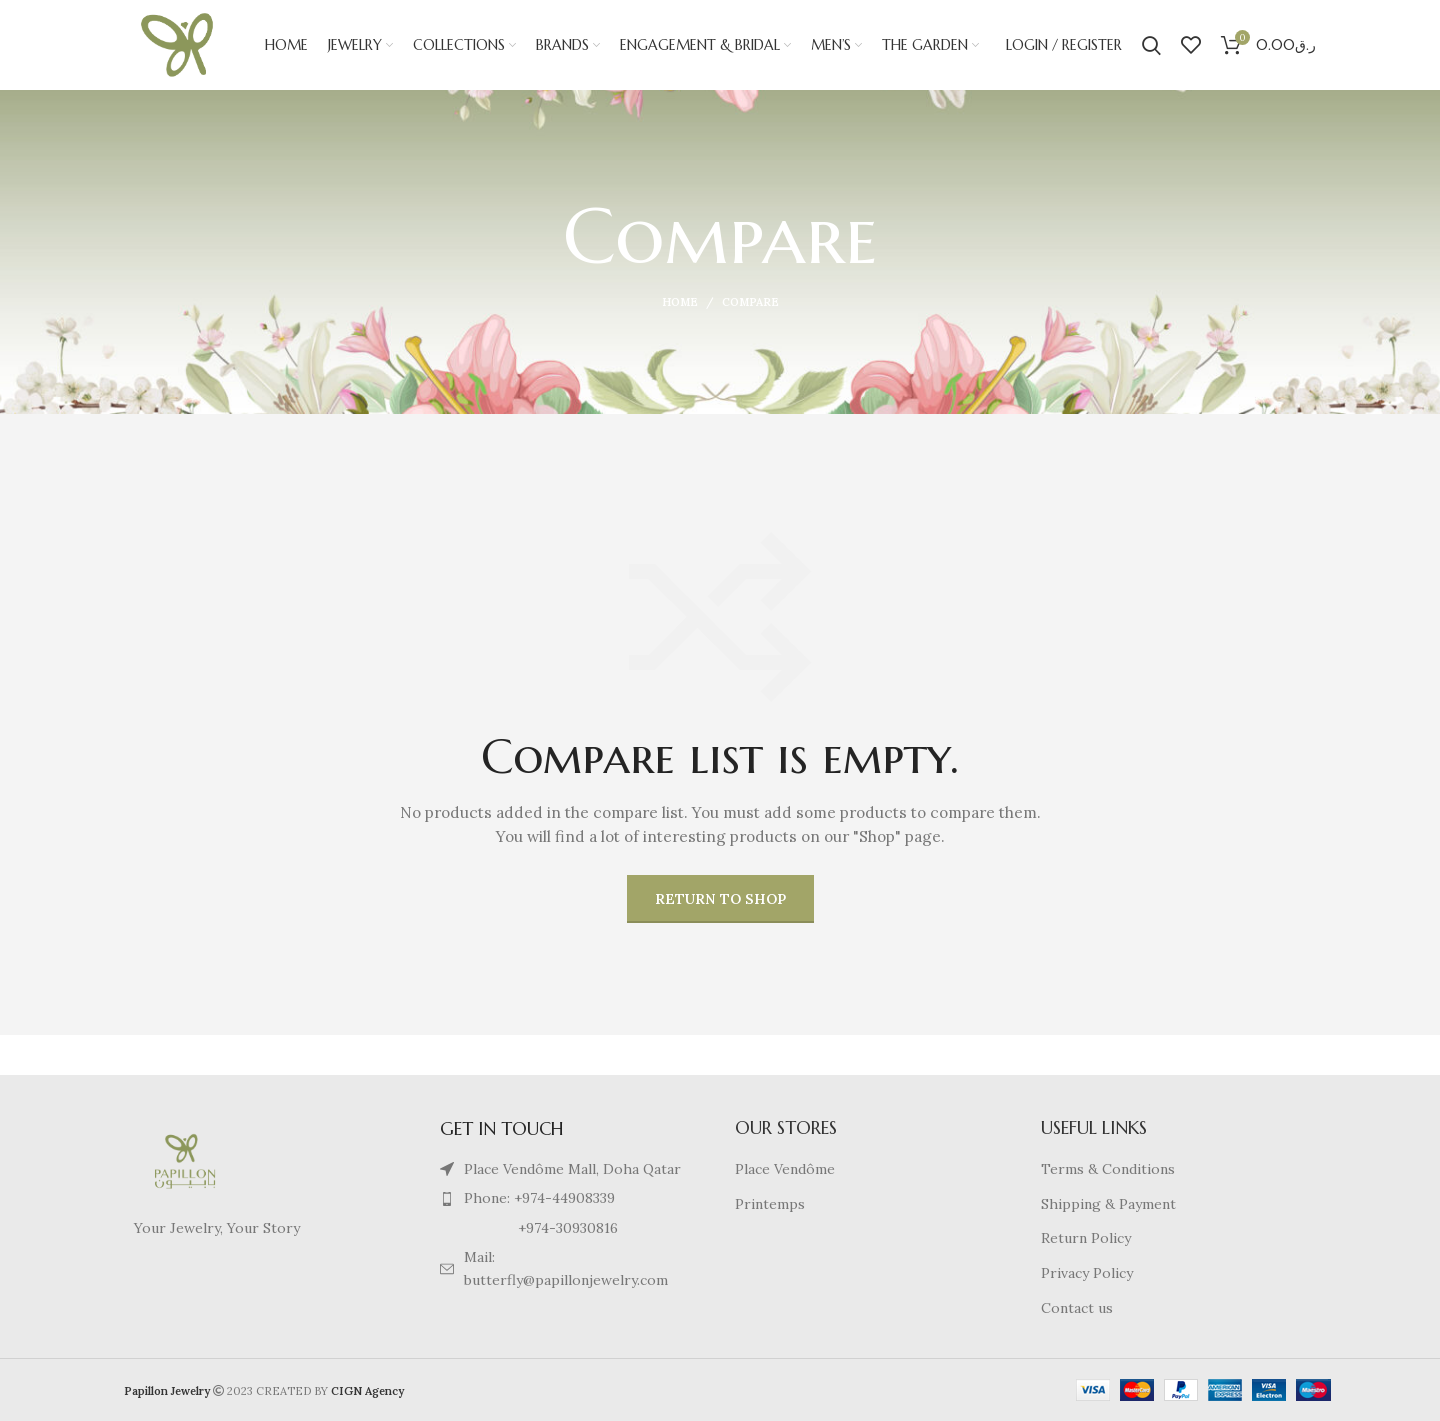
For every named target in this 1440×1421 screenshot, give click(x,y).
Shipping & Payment (1108, 1204)
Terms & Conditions (1108, 1169)
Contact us (1077, 1308)
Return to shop (720, 899)
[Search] (1151, 45)
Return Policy (1086, 1238)
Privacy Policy (1087, 1273)
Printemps (770, 1204)
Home (680, 302)
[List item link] (568, 1198)
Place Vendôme (785, 1169)
